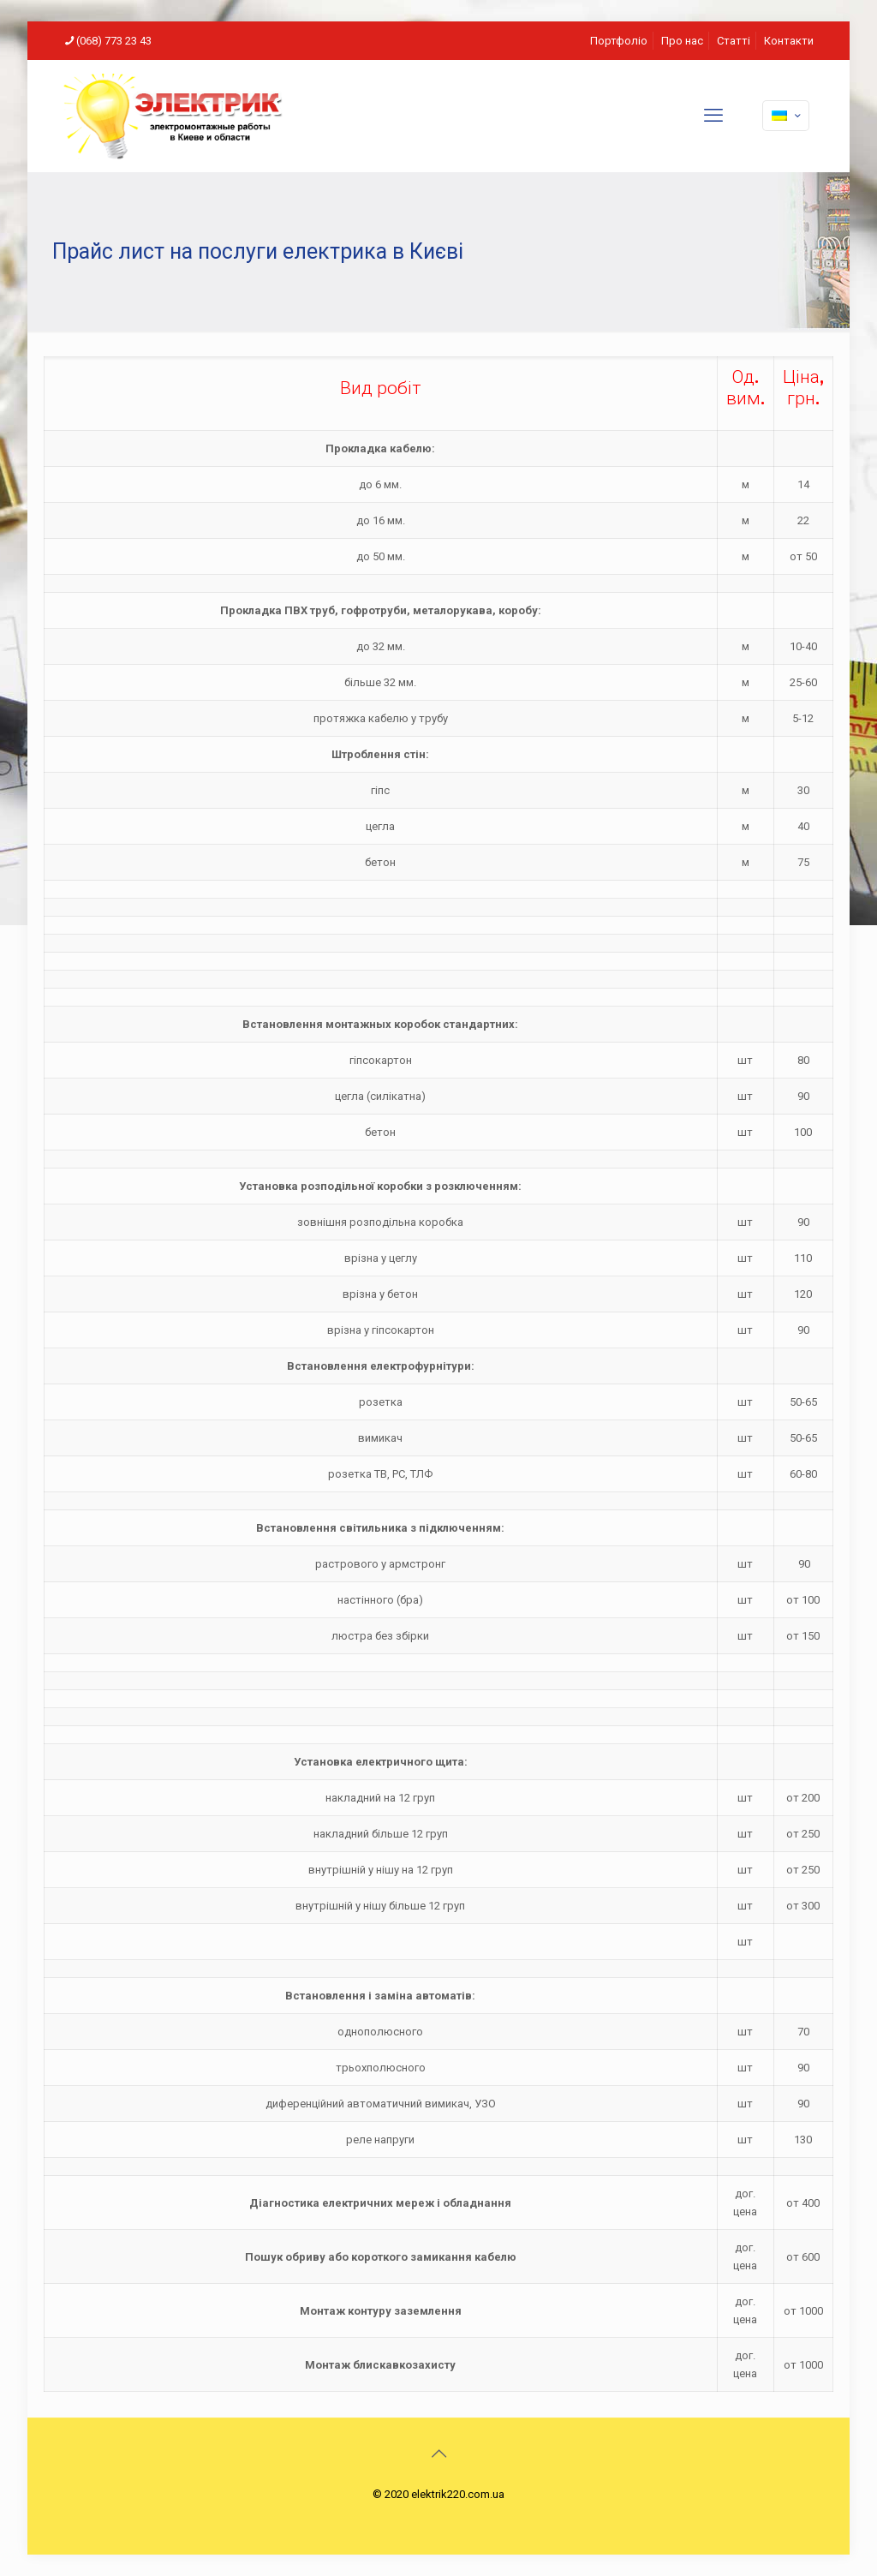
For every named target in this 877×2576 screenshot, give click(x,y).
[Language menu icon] (785, 115)
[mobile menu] (713, 115)
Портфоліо (618, 40)
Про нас (682, 40)
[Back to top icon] (438, 2453)
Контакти (789, 40)
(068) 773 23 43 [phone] (114, 40)
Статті (733, 40)
